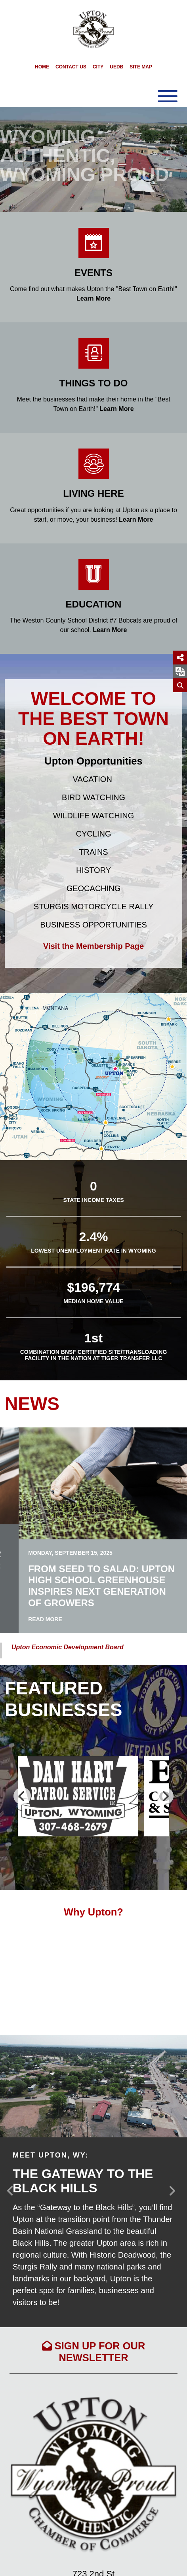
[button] (14, 159)
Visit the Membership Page (93, 946)
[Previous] (22, 1796)
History (93, 870)
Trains (93, 852)
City (98, 67)
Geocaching (94, 888)
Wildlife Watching (93, 815)
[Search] (180, 685)
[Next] (165, 1796)
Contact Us (70, 67)
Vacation (92, 779)
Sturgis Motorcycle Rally (94, 906)
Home (42, 67)
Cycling (93, 833)
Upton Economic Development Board (67, 1647)
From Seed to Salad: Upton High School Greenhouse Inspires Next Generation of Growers (101, 1585)
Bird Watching (93, 797)
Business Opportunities (93, 924)
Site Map (141, 67)
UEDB (116, 67)
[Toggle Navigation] (155, 96)
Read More (45, 1619)
